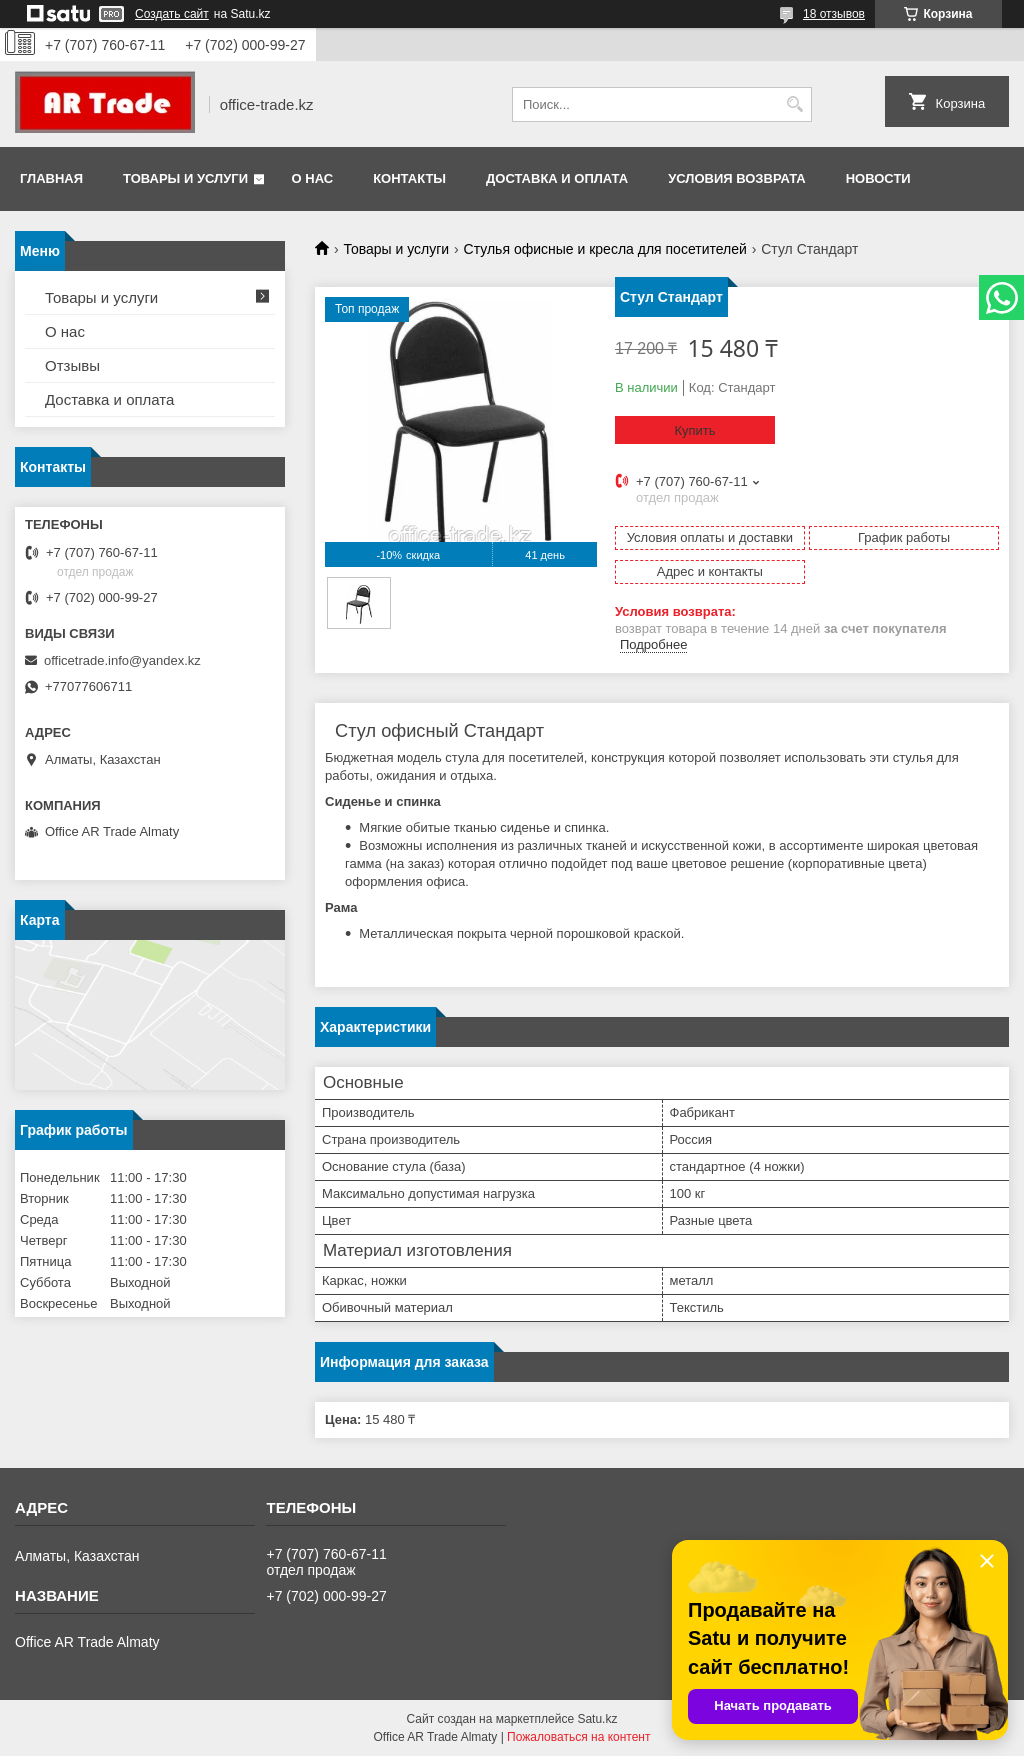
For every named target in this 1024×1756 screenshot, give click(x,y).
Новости (878, 178)
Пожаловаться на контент (578, 1737)
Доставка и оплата (557, 178)
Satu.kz (597, 1719)
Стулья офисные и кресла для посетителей (605, 249)
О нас (313, 178)
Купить (694, 430)
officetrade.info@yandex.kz (122, 660)
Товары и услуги (185, 178)
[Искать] (794, 104)
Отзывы (72, 365)
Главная (51, 178)
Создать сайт (172, 14)
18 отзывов (834, 14)
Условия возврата (737, 178)
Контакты (409, 178)
